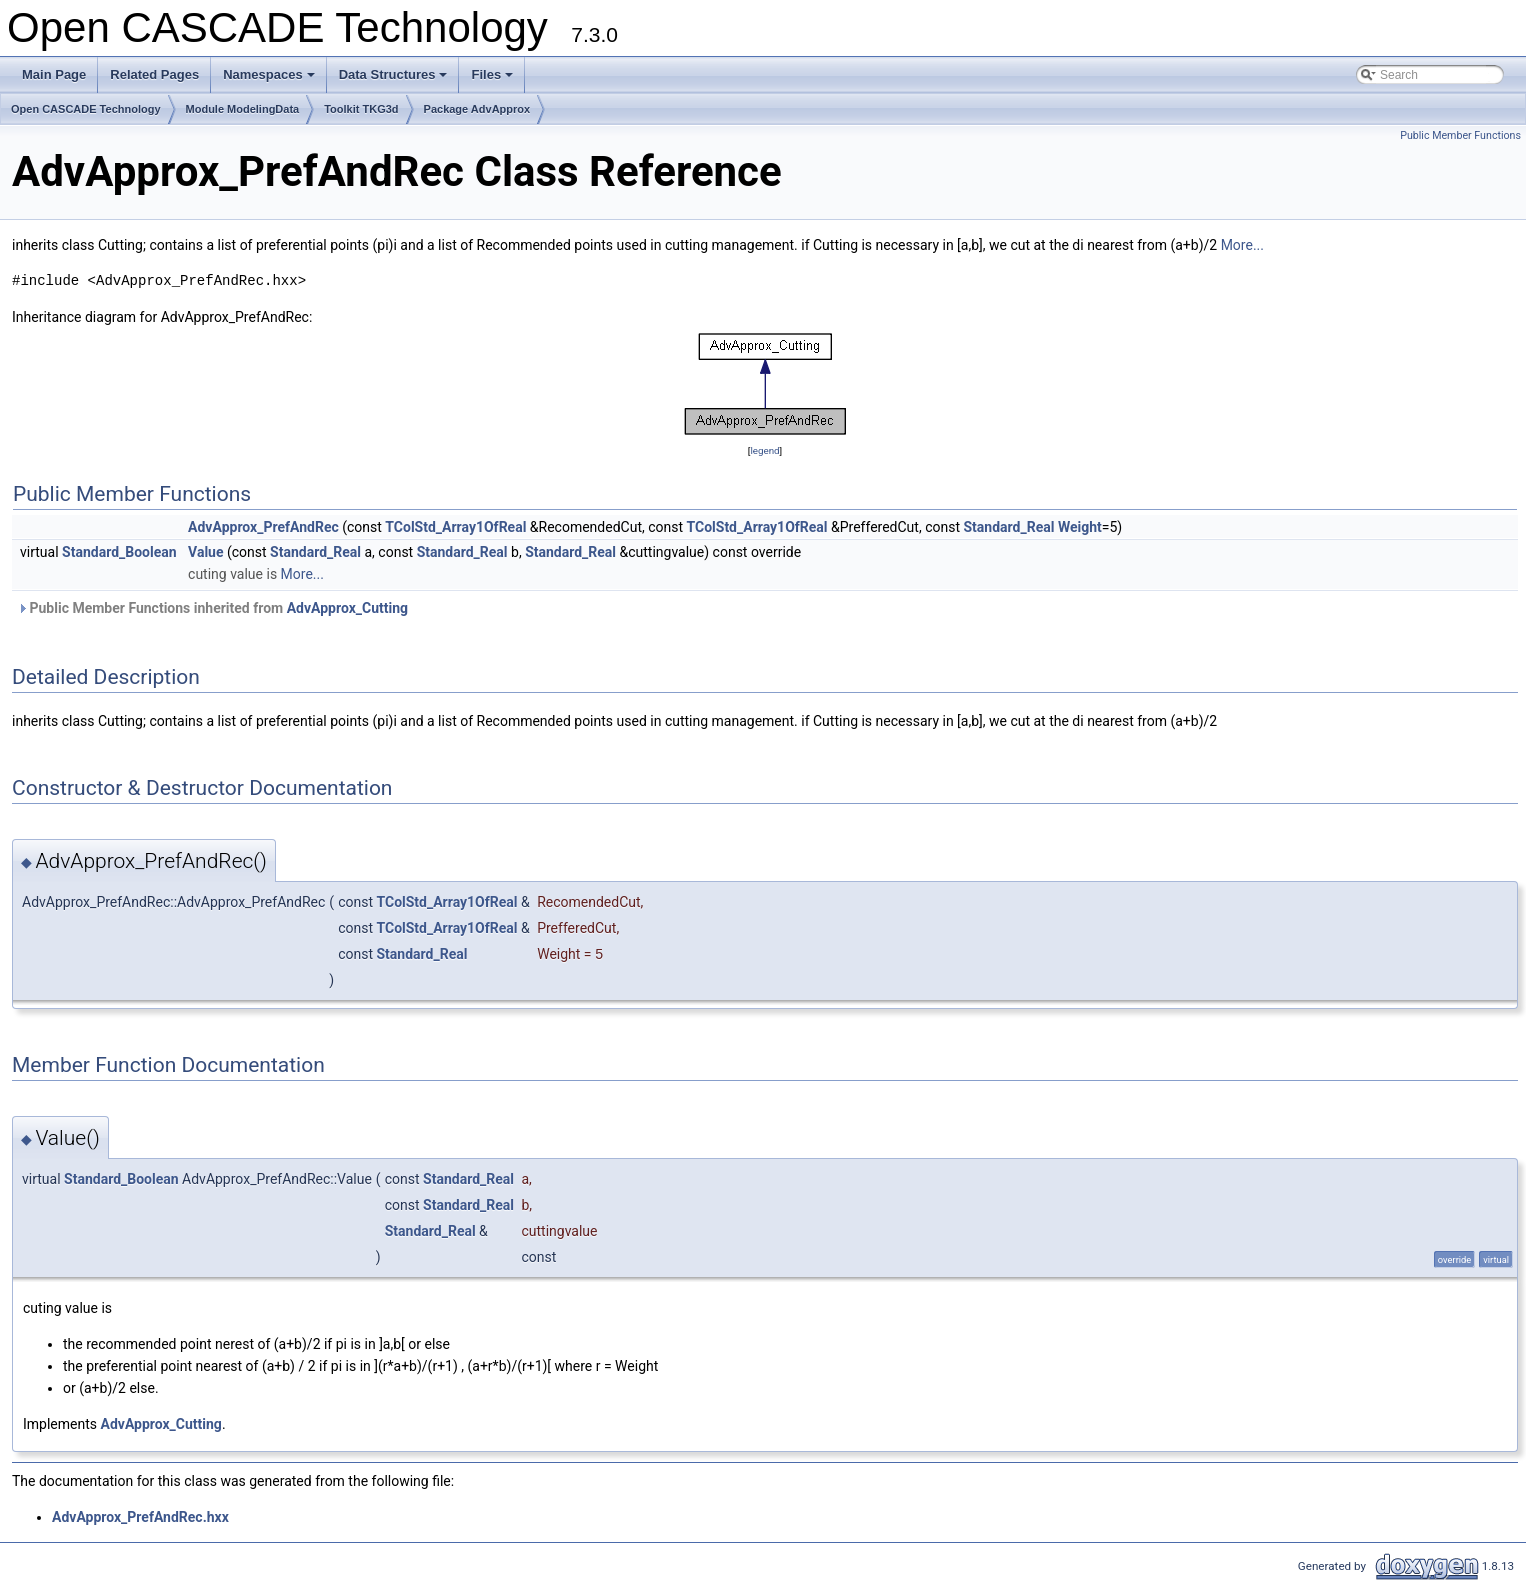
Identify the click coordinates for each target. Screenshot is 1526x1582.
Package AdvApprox (477, 109)
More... (1242, 245)
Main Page (54, 74)
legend (764, 450)
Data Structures (395, 80)
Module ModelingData (243, 109)
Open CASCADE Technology (86, 109)
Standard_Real (1008, 527)
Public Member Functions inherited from (212, 608)
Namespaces (270, 80)
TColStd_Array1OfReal (455, 527)
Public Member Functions (1460, 135)
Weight (1080, 527)
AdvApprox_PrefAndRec (263, 527)
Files (493, 80)
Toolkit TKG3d (361, 109)
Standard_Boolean (119, 552)
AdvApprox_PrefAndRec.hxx (140, 1517)
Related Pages (154, 74)
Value (205, 552)
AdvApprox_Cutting (347, 608)
